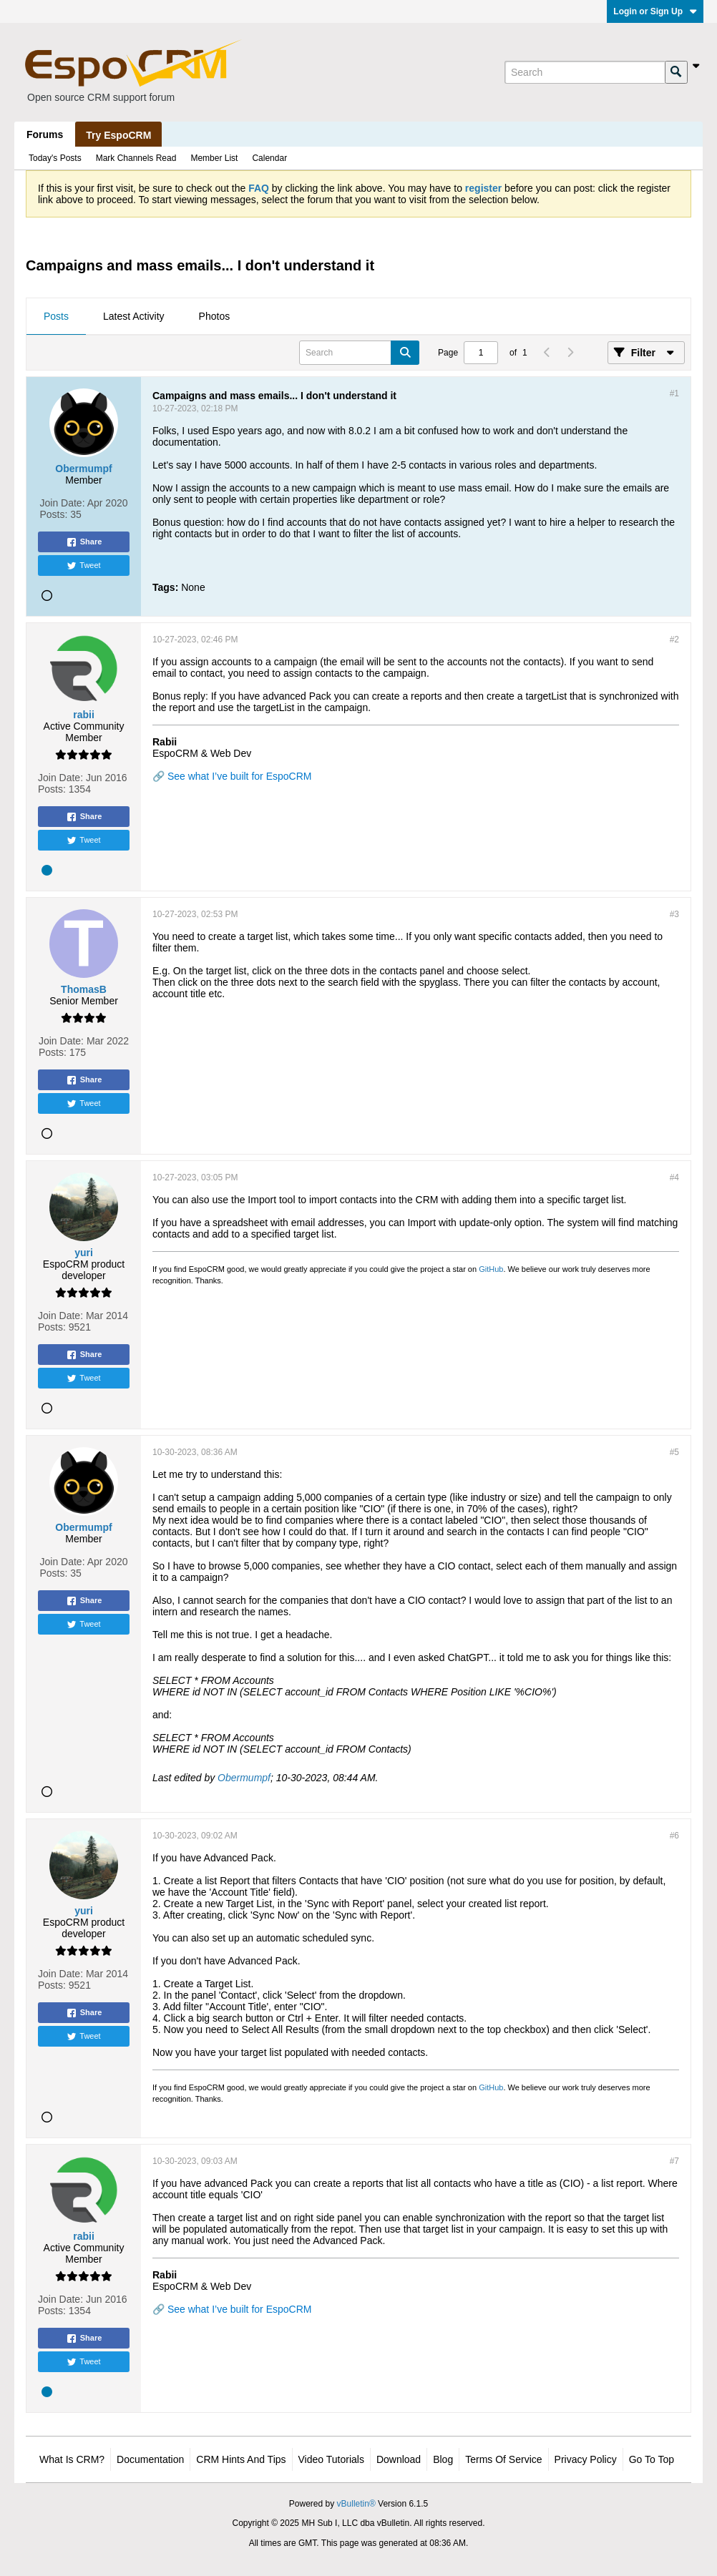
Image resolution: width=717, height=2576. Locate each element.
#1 (674, 393)
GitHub (491, 1269)
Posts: (54, 514)
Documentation (150, 2459)
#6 (674, 1836)
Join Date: (62, 503)
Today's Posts (55, 158)
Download (398, 2459)
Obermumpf (244, 1777)
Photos (214, 316)
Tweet (83, 566)
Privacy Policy (586, 2459)
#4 (674, 1177)
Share (84, 542)
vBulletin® (356, 2504)
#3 (674, 914)
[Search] (584, 72)
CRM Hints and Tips (241, 2459)
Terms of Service (503, 2459)
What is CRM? (71, 2459)
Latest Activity (134, 316)
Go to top (651, 2459)
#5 (674, 1452)
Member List (214, 158)
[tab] (56, 317)
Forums (44, 134)
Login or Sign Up (655, 11)
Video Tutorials (331, 2459)
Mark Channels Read (136, 158)
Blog (443, 2459)
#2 (674, 640)
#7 (674, 2161)
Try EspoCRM (118, 135)
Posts (56, 316)
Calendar (269, 158)
